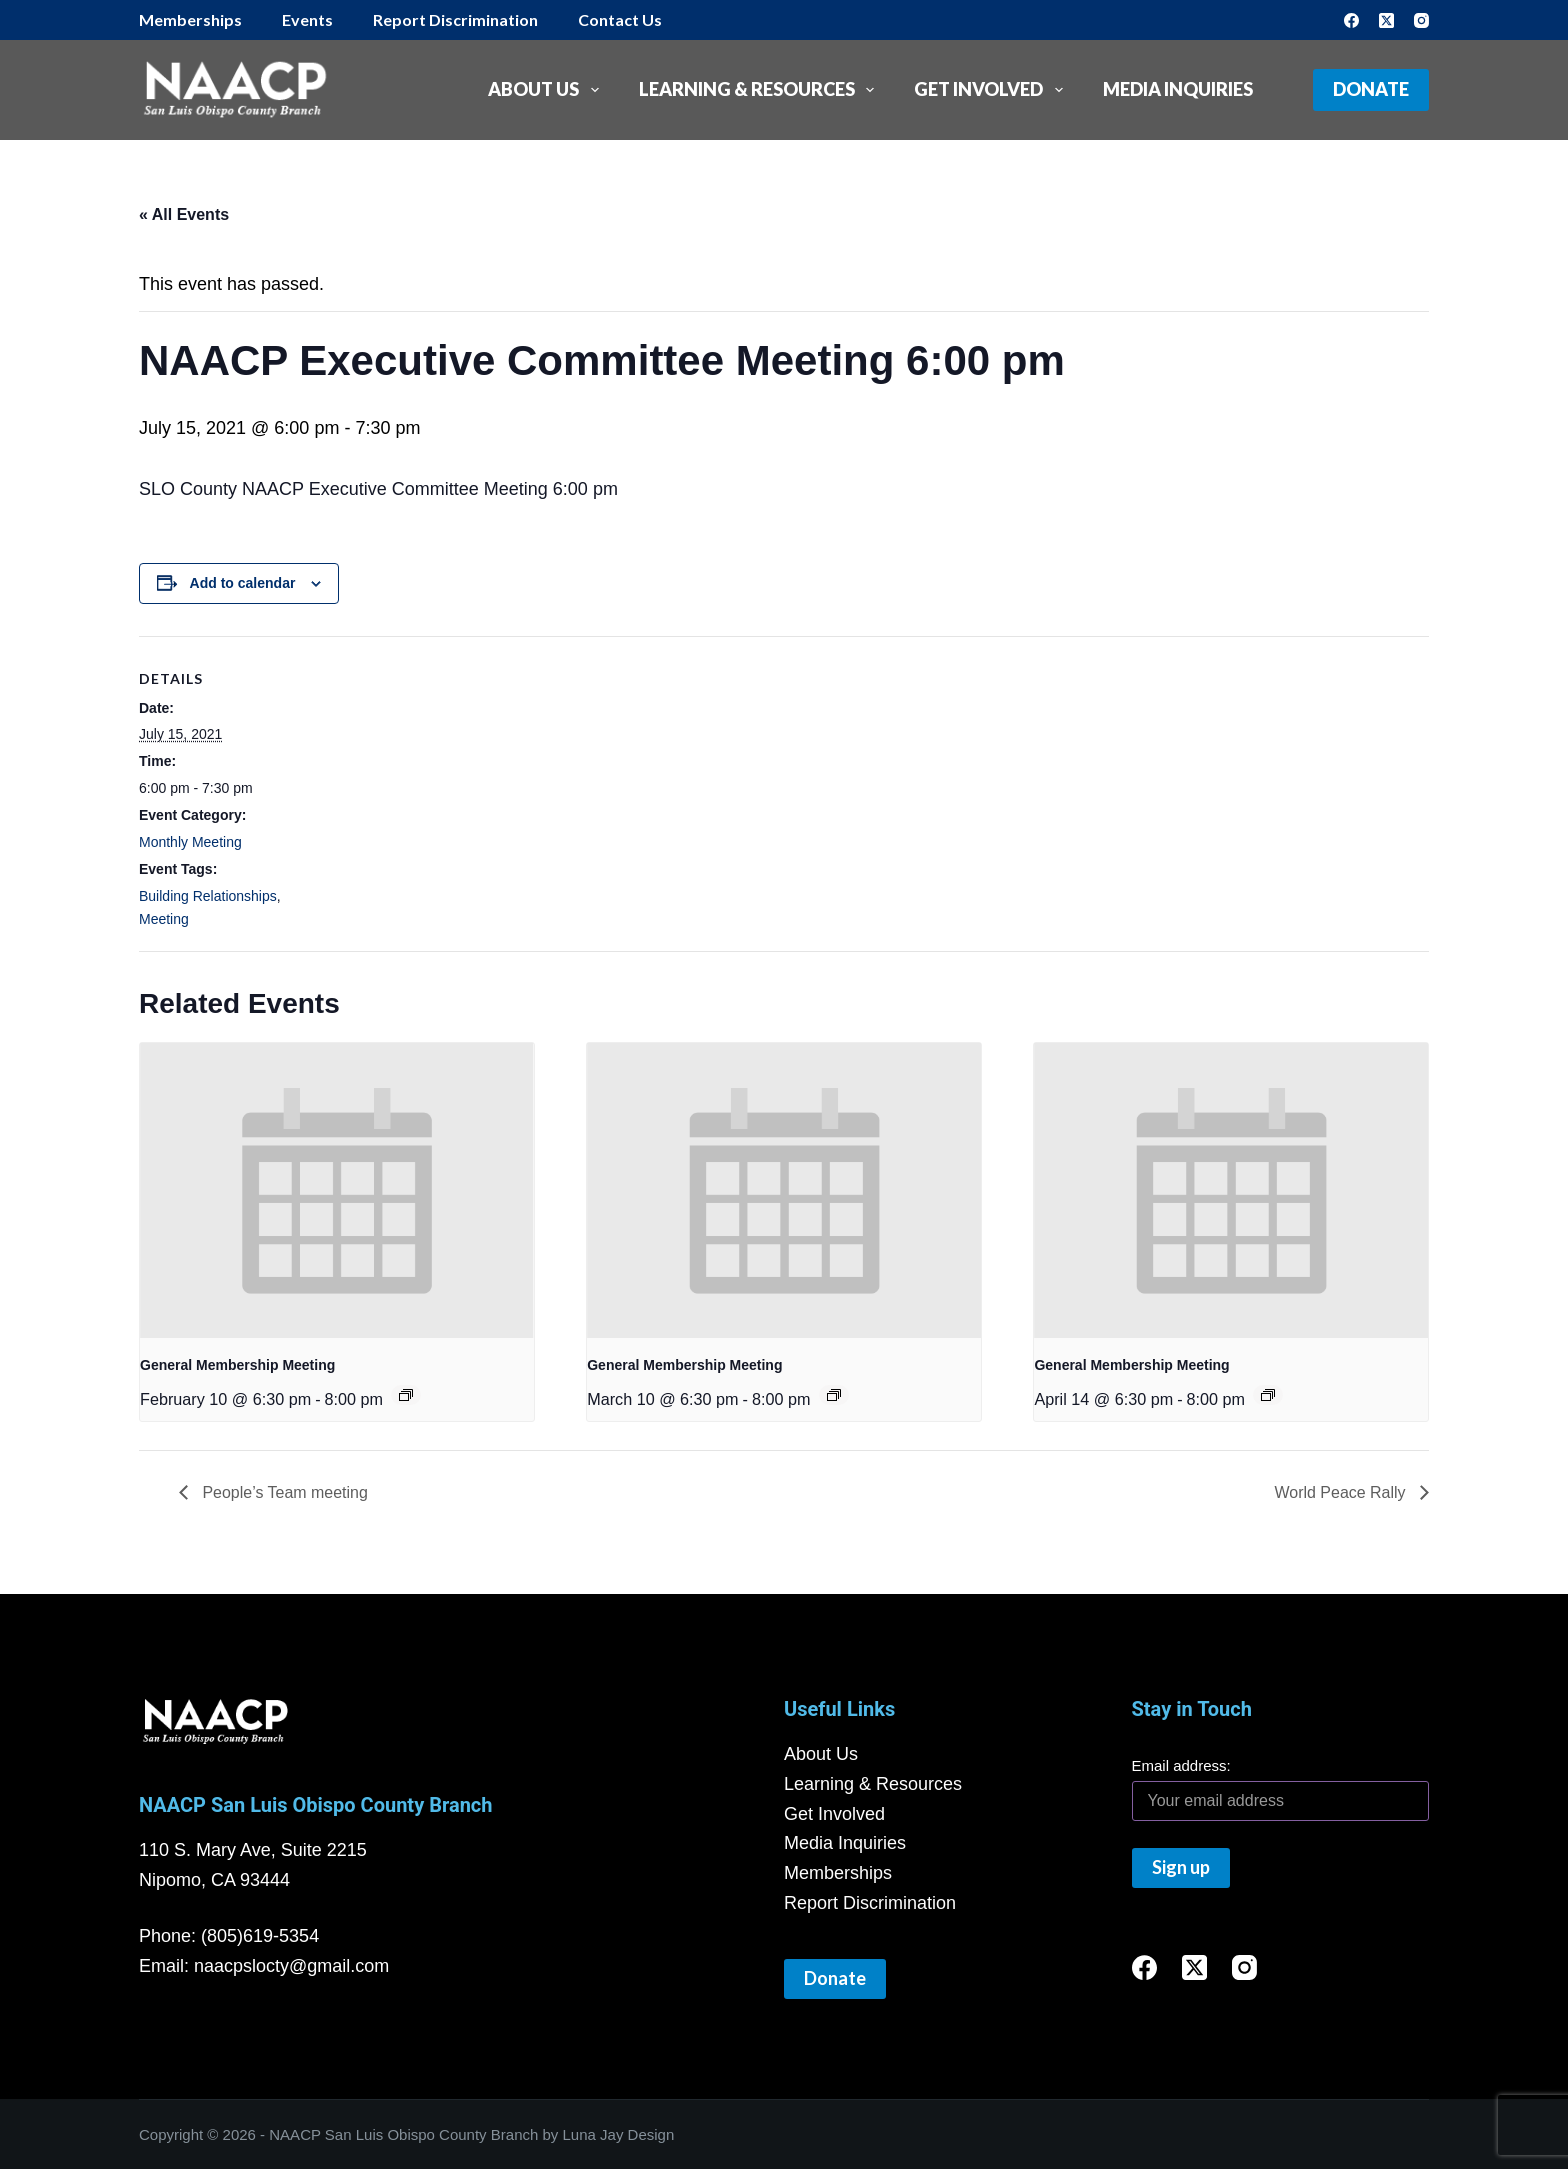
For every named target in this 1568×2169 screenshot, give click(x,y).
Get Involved (992, 90)
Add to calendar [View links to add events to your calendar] (243, 583)
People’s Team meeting (283, 1492)
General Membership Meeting (237, 1365)
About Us (547, 90)
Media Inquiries (1178, 89)
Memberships (190, 19)
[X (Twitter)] (1386, 20)
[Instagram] (1421, 20)
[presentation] (337, 1190)
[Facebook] (1351, 20)
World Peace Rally (1342, 1492)
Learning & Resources (761, 90)
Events (307, 19)
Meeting (164, 919)
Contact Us (620, 19)
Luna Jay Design (619, 2134)
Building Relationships (208, 896)
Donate (1371, 89)
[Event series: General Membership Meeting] (406, 1395)
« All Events (184, 214)
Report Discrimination (455, 19)
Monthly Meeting (190, 842)
